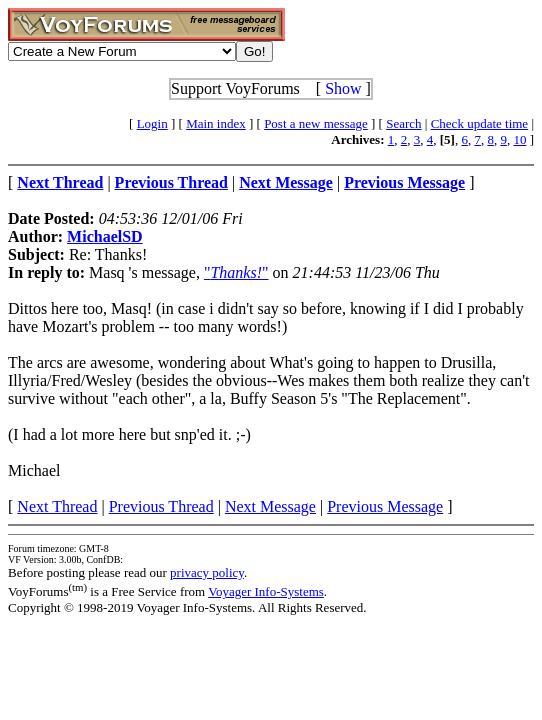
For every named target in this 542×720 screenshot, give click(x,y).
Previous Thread (161, 506)
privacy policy (207, 572)
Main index (216, 123)
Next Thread (57, 506)
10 (519, 139)
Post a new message (316, 123)
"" (236, 272)
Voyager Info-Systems (266, 591)
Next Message (270, 506)
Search (403, 123)
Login (152, 123)
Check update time (479, 123)
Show (343, 88)
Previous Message (385, 506)
